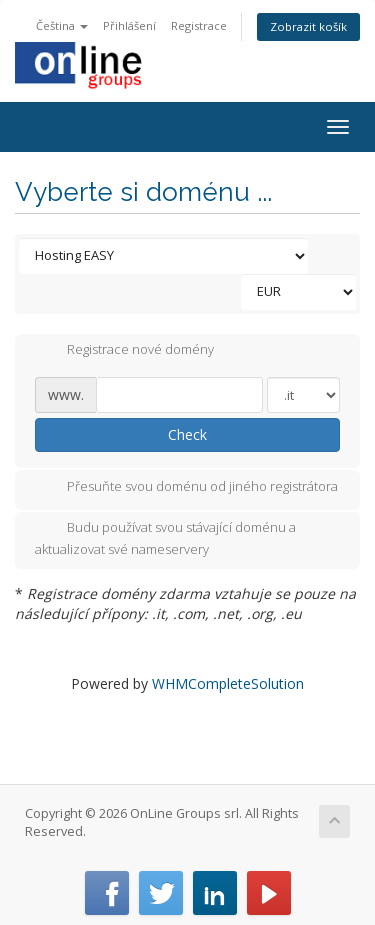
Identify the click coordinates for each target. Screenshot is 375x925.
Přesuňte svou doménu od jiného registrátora (186, 488)
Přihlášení (129, 25)
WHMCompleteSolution (228, 683)
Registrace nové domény (124, 351)
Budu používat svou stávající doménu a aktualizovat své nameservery (165, 538)
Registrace (199, 25)
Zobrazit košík (308, 26)
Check (187, 434)
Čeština (62, 25)
